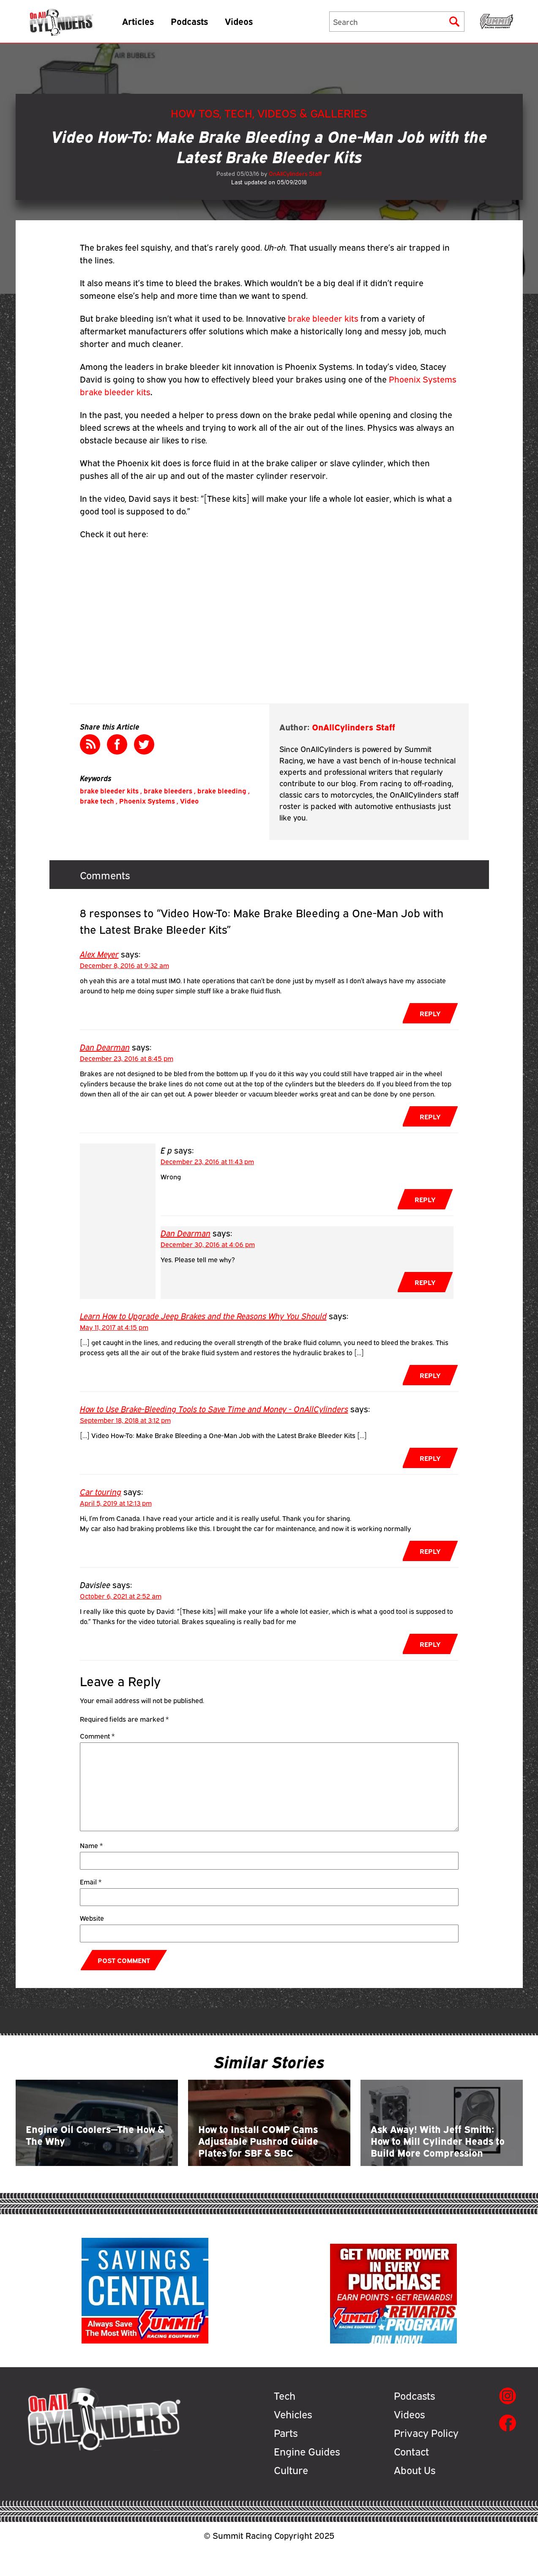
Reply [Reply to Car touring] (430, 1551)
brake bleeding (221, 790)
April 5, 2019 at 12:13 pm (116, 1502)
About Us (414, 2497)
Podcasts (199, 23)
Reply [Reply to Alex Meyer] (430, 1013)
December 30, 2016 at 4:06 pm (208, 1244)
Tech (238, 112)
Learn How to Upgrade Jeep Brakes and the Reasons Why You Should (203, 1315)
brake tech (97, 800)
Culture (291, 2497)
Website (92, 1917)
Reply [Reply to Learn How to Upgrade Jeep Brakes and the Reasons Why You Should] (430, 1375)
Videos (248, 23)
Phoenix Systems (147, 800)
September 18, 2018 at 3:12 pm (125, 1420)
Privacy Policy (426, 2460)
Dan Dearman (105, 1046)
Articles (148, 23)
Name (91, 1845)
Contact (411, 2479)
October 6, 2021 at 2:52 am (120, 1595)
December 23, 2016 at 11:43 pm (207, 1161)
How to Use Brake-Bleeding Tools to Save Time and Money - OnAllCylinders (214, 1408)
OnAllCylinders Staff (295, 173)
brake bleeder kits (323, 317)
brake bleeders (168, 790)
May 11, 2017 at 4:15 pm (114, 1327)
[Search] (396, 24)
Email (90, 1881)
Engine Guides (307, 2479)
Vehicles (293, 2441)
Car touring (100, 1491)
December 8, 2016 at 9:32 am (124, 965)
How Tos (195, 112)
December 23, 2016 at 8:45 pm (126, 1058)
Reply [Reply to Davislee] (430, 1644)
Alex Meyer (99, 953)
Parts (286, 2460)
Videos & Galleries (312, 112)
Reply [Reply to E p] (425, 1199)
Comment (97, 1735)
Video (189, 800)
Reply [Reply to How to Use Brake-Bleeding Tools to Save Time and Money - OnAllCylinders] (430, 1458)
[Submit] (454, 24)
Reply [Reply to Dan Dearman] (430, 1116)
